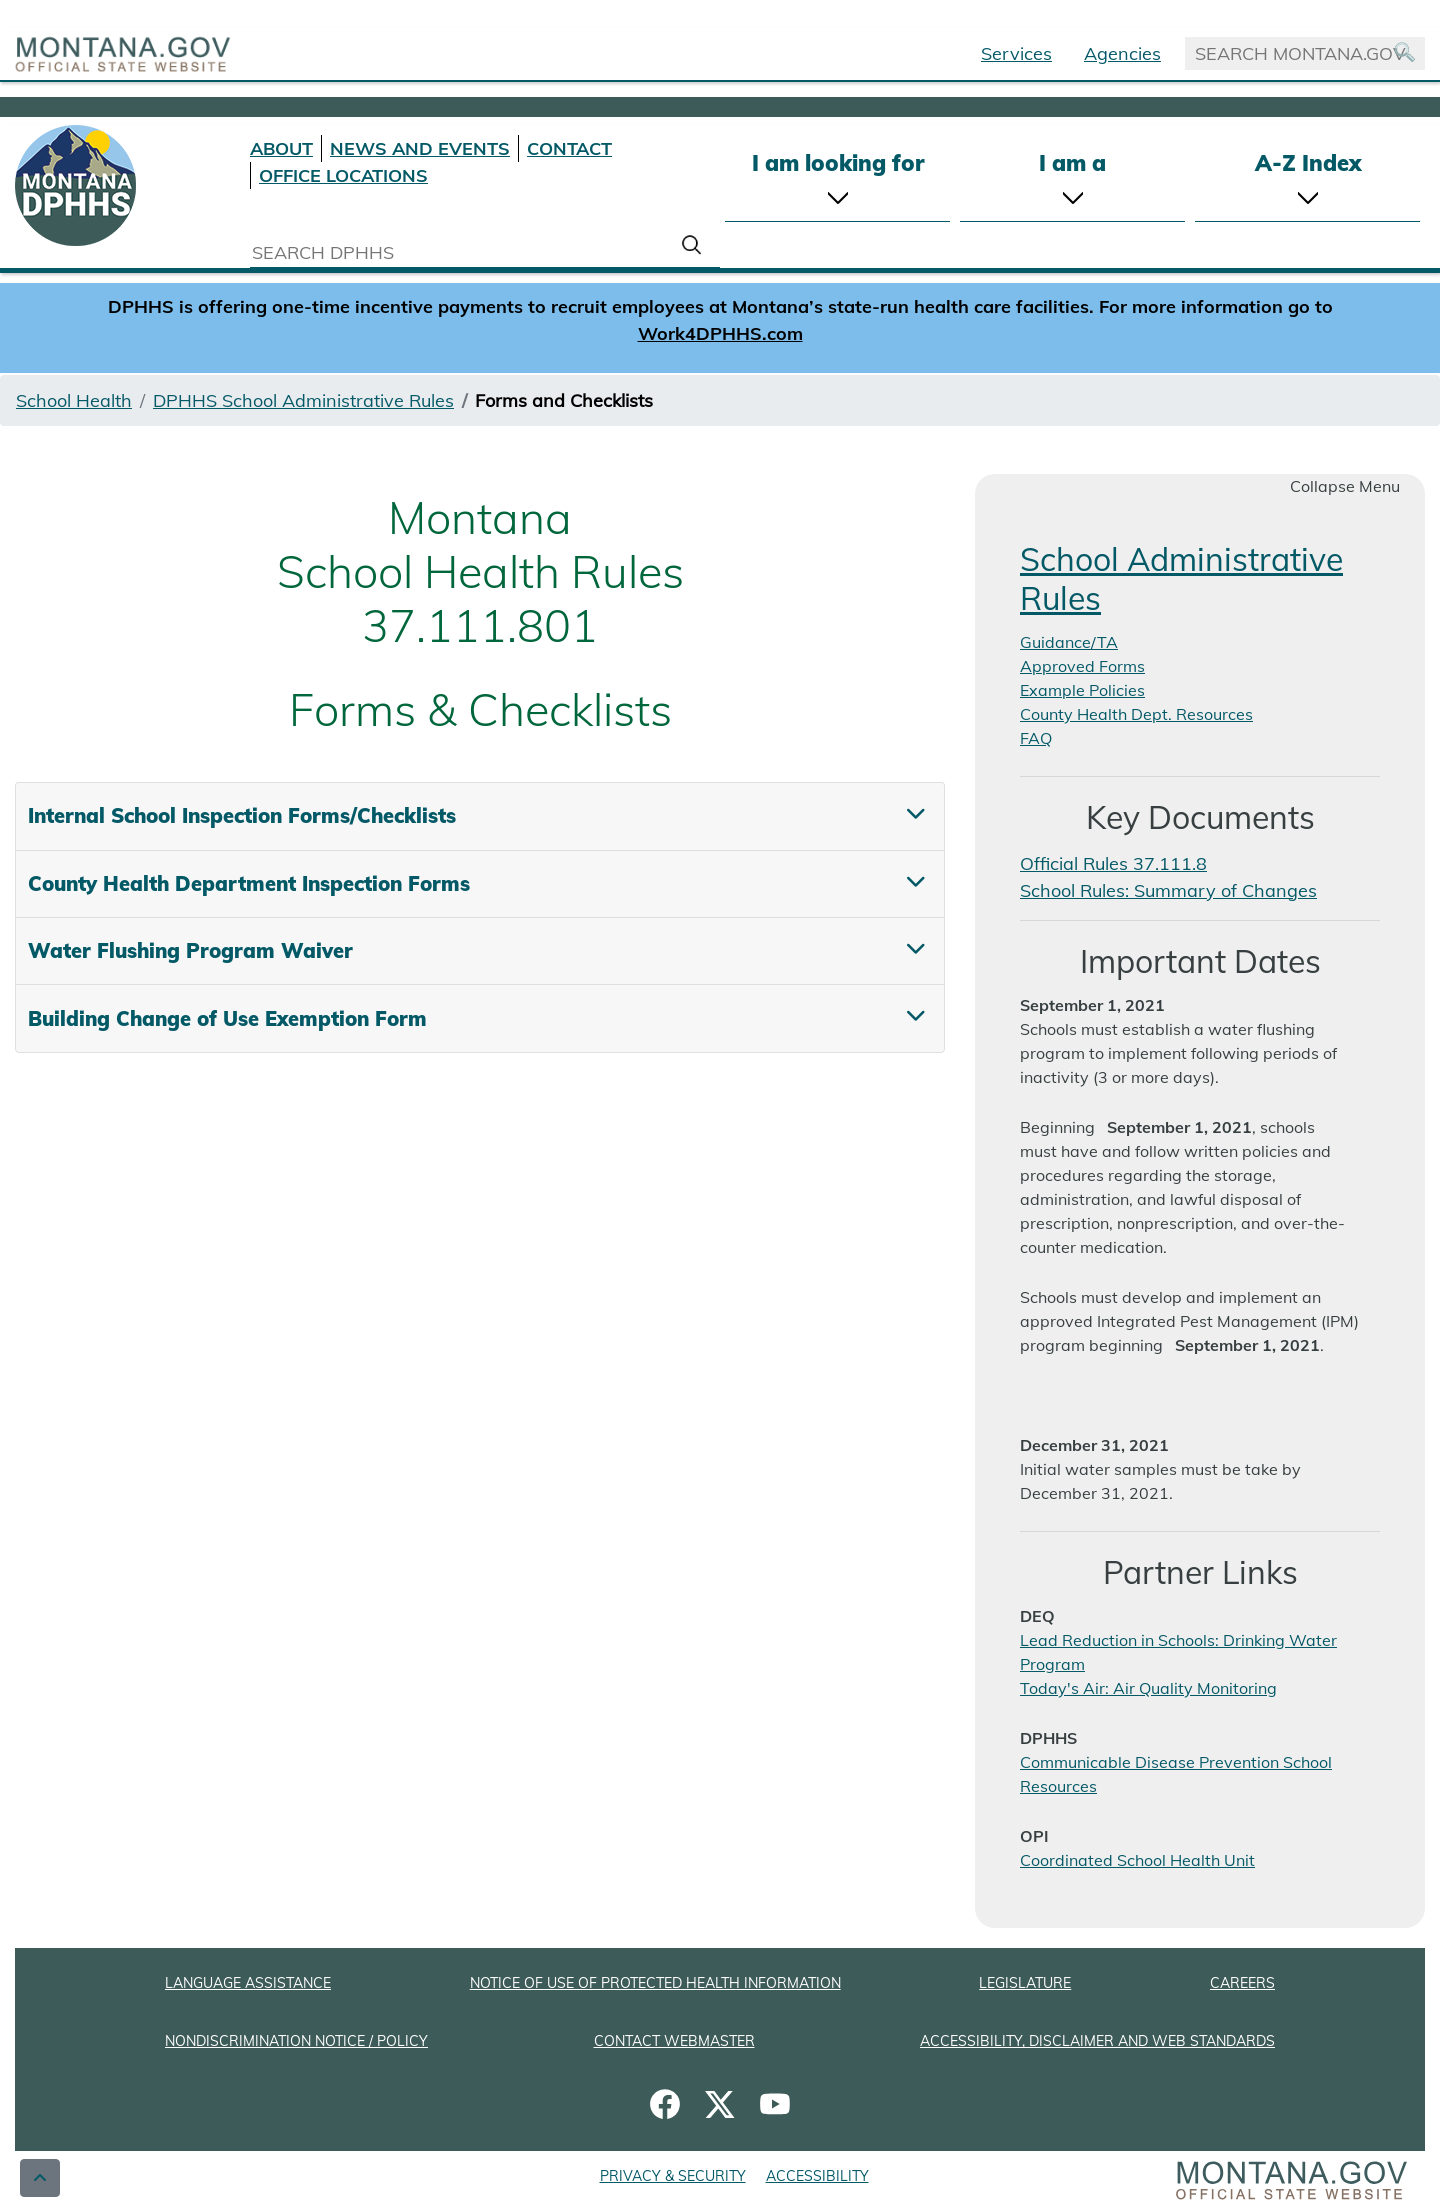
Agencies (1122, 53)
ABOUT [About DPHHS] (281, 148)
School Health (74, 400)
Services (1016, 53)
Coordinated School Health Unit (1137, 1860)
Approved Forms (1082, 666)
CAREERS (1242, 1983)
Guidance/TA (1069, 642)
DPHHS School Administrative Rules (303, 400)
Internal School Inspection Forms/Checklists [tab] (242, 815)
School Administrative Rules (1181, 578)
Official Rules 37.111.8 (1113, 863)
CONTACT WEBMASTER (674, 2041)
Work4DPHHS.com (720, 333)
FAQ (1036, 738)
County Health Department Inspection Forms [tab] (249, 883)
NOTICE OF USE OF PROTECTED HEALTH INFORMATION (655, 1983)
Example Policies (1082, 690)
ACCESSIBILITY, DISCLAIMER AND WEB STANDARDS (1097, 2041)
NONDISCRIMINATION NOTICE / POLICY (296, 2041)
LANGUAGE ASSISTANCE (248, 1983)
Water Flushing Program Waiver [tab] (190, 950)
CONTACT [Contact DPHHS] (569, 148)
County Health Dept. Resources (1136, 714)
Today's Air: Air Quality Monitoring (1148, 1688)
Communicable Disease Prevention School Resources (1176, 1774)
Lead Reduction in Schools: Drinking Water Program (1178, 1652)
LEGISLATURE (1025, 1983)
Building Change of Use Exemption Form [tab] (227, 1018)
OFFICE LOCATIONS (343, 175)
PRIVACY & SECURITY (673, 2176)
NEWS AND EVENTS (420, 148)
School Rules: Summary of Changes (1168, 890)
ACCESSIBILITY (817, 2176)
